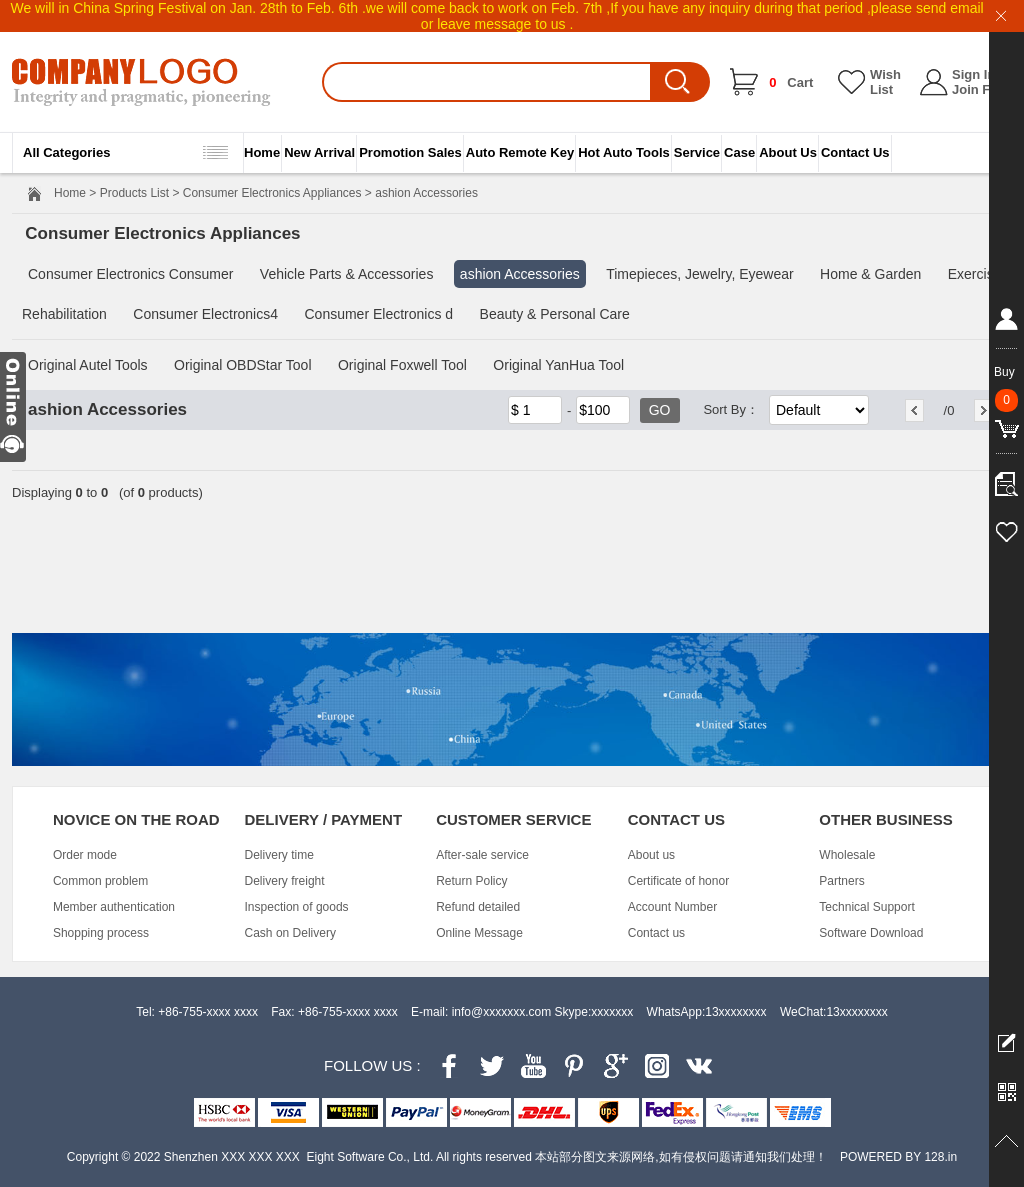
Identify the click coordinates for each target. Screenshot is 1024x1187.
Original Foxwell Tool (402, 365)
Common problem (100, 881)
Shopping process (101, 933)
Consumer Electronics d (378, 314)
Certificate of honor (678, 881)
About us (651, 855)
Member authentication (114, 907)
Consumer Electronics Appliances (272, 193)
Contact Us (855, 152)
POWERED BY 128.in (898, 1157)
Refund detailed (478, 907)
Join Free (981, 89)
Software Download (871, 933)
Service (697, 152)
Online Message (479, 933)
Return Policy (471, 881)
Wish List (885, 82)
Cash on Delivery (290, 933)
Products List (134, 193)
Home (262, 152)
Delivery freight (285, 881)
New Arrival (319, 152)
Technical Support (866, 907)
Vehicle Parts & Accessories (347, 274)
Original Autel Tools (88, 365)
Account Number (672, 907)
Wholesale (847, 855)
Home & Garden (870, 274)
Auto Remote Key (520, 152)
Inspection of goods (297, 907)
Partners (841, 881)
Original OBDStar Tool (242, 365)
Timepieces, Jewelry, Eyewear (700, 274)
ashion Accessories (520, 274)
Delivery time (279, 855)
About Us (788, 152)
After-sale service (482, 855)
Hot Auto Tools (624, 152)
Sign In (973, 74)
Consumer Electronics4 (205, 314)
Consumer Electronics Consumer (130, 274)
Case (739, 152)
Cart (791, 82)
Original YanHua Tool (558, 365)
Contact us (656, 933)
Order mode (85, 855)
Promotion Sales (410, 152)
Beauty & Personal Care (555, 314)
